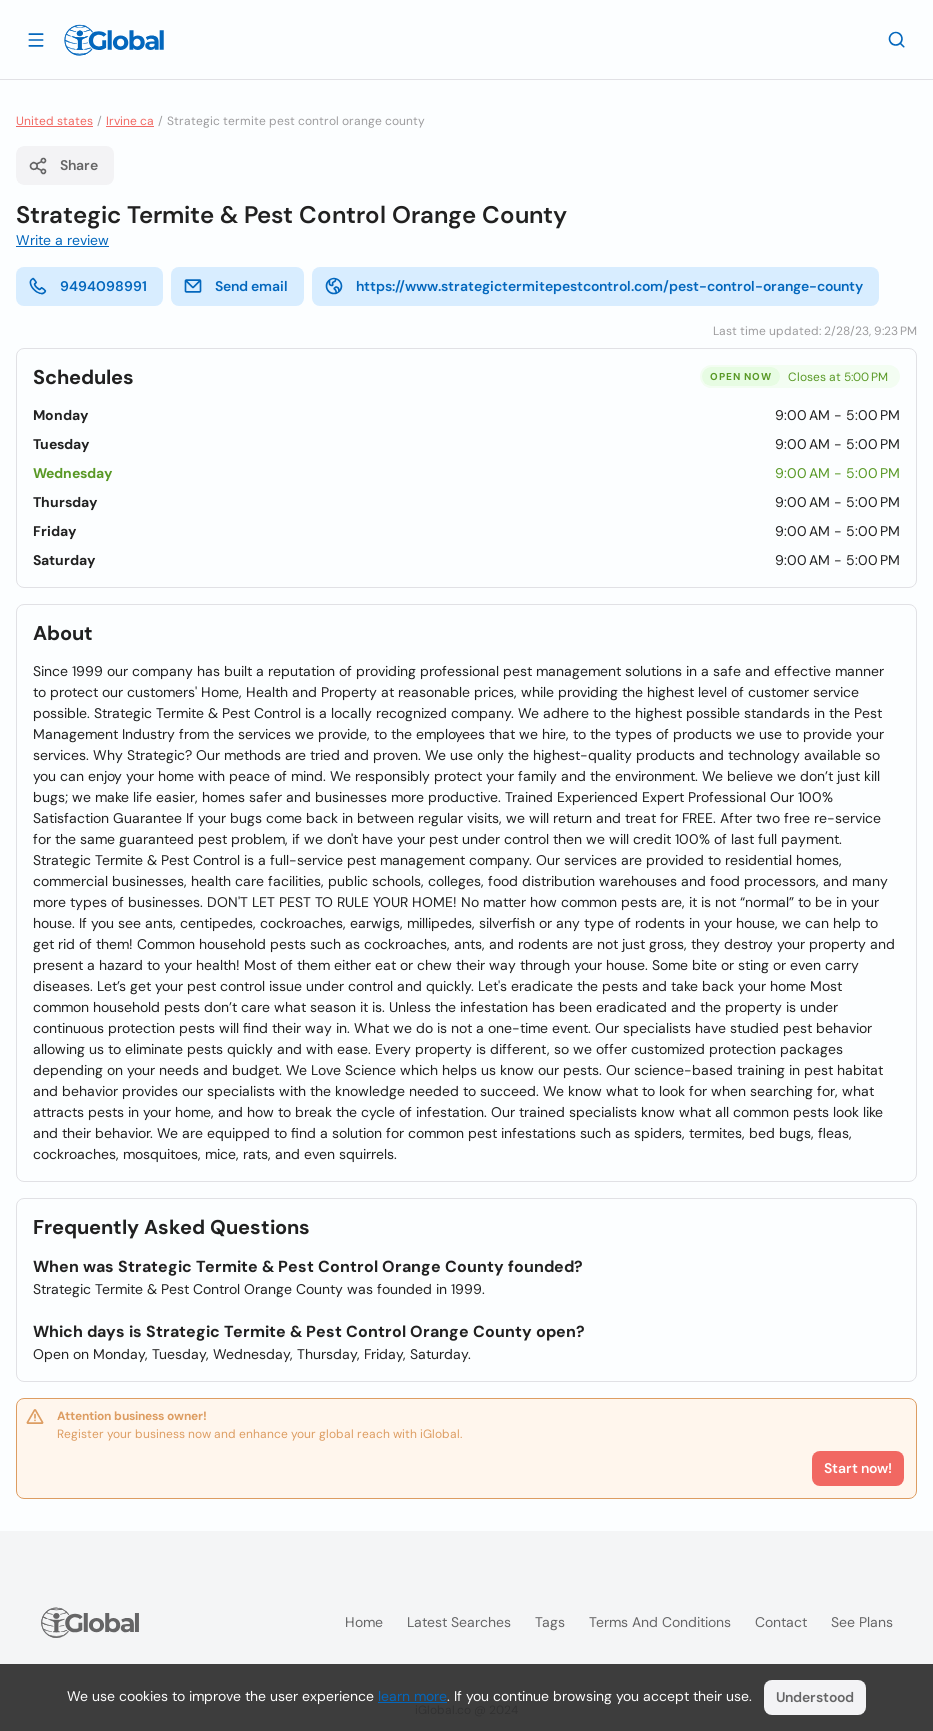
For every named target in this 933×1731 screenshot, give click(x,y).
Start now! (858, 1468)
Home (364, 1622)
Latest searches (459, 1622)
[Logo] (114, 40)
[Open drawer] (36, 39)
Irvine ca (130, 121)
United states (54, 121)
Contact (781, 1622)
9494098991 (87, 286)
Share (63, 166)
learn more (412, 1696)
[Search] (897, 39)
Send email (235, 286)
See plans (862, 1622)
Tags (550, 1622)
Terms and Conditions (660, 1622)
